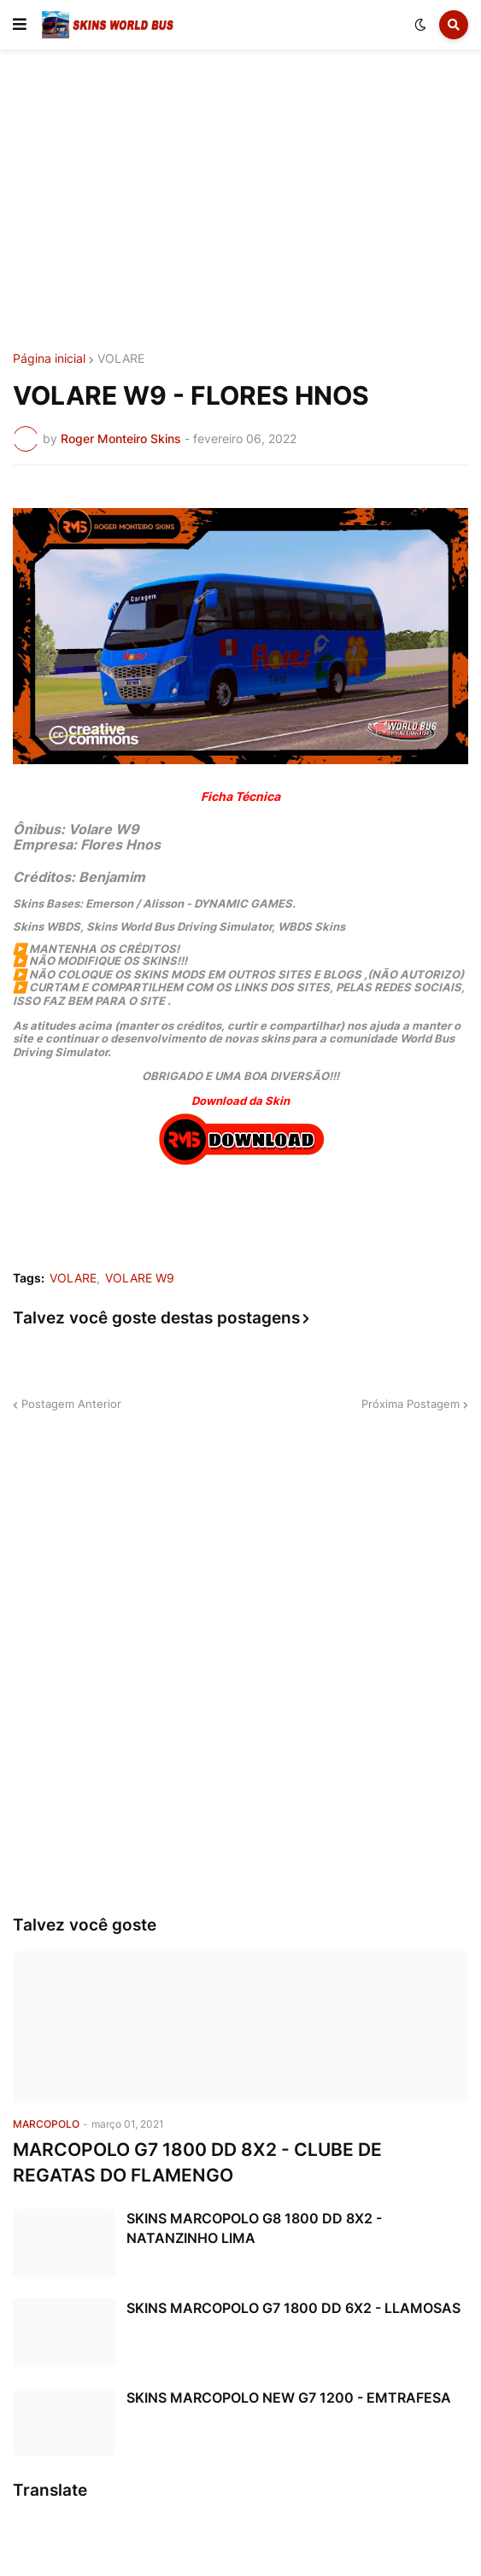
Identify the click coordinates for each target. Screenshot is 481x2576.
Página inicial (49, 359)
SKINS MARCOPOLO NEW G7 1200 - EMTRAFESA (288, 2397)
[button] (19, 24)
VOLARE (120, 359)
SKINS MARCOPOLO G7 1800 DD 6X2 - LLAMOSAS (293, 2307)
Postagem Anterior (71, 1404)
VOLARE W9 (139, 1278)
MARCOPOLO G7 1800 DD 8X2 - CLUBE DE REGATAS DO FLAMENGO (197, 2162)
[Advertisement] (240, 203)
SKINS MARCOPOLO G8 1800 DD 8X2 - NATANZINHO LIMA (254, 2228)
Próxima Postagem (410, 1404)
